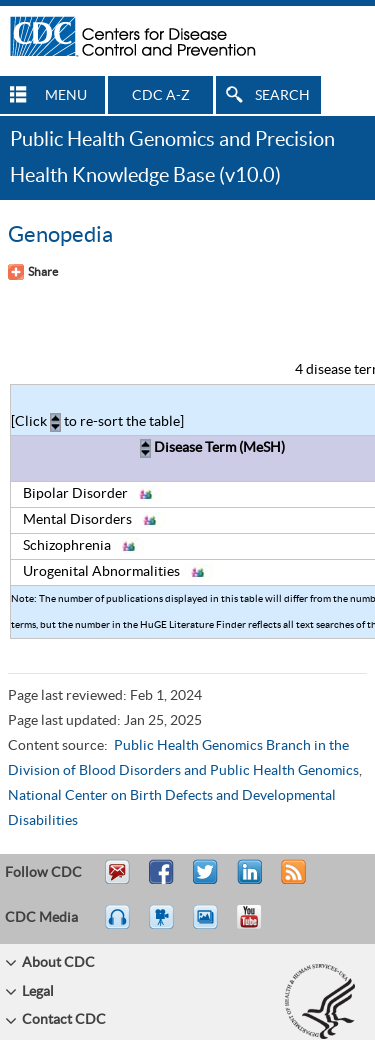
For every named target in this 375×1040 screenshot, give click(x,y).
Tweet (206, 881)
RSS (291, 881)
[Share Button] (33, 272)
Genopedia (60, 235)
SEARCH (282, 96)
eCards (210, 926)
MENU (66, 96)
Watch (164, 926)
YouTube (259, 926)
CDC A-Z (161, 96)
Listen (118, 926)
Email (117, 881)
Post (247, 881)
